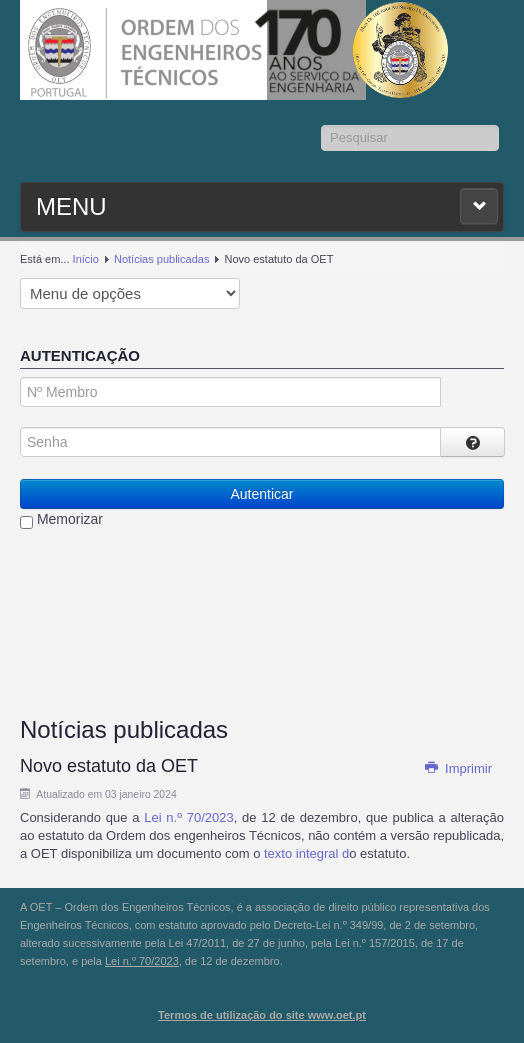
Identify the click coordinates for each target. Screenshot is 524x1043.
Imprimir (458, 768)
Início (86, 259)
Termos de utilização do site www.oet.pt (262, 1015)
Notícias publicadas (161, 259)
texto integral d (306, 853)
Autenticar (261, 494)
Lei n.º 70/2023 (189, 817)
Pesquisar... (321, 125)
